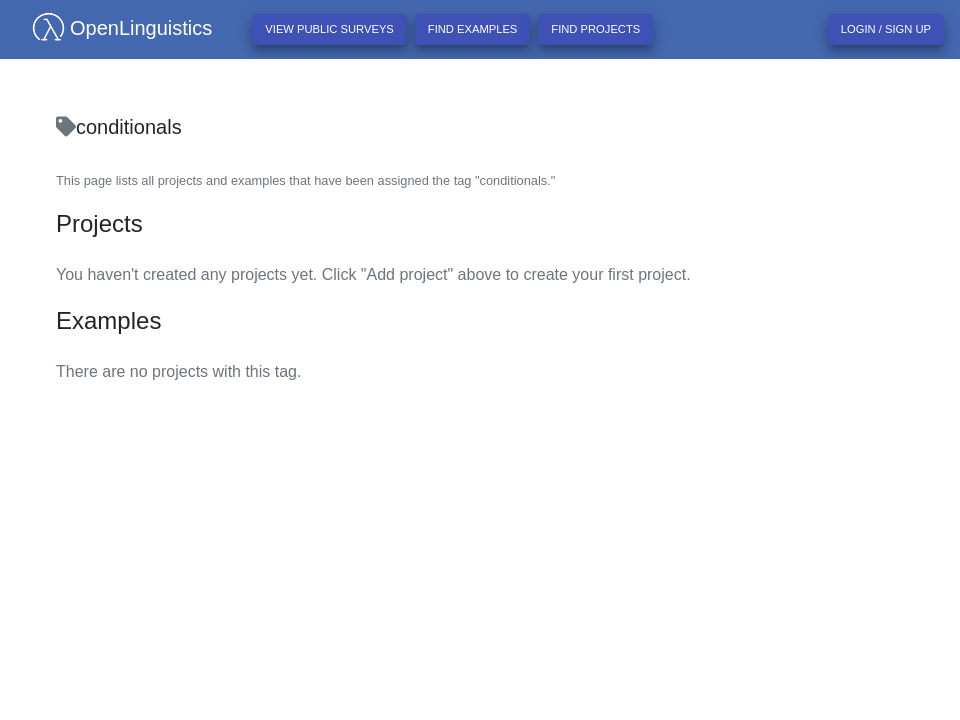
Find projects (595, 29)
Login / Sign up (886, 29)
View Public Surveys (329, 29)
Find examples (473, 29)
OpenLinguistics (114, 28)
